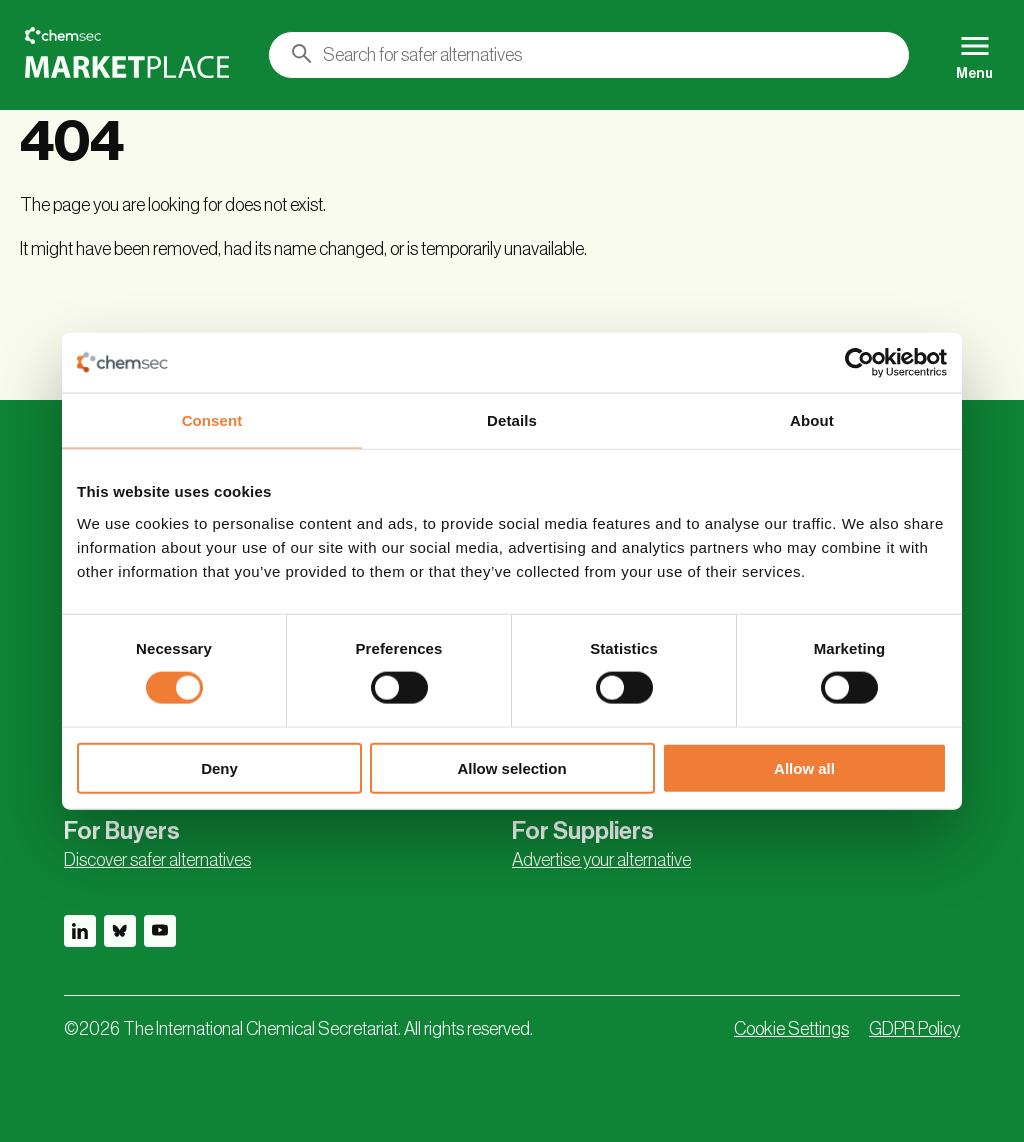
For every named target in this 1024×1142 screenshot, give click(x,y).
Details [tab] (512, 420)
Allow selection (511, 767)
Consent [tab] (212, 420)
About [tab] (812, 420)
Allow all (804, 767)
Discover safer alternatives (157, 860)
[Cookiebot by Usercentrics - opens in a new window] (859, 363)
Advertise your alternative (601, 860)
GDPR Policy (914, 1029)
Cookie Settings (791, 1029)
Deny (219, 767)
